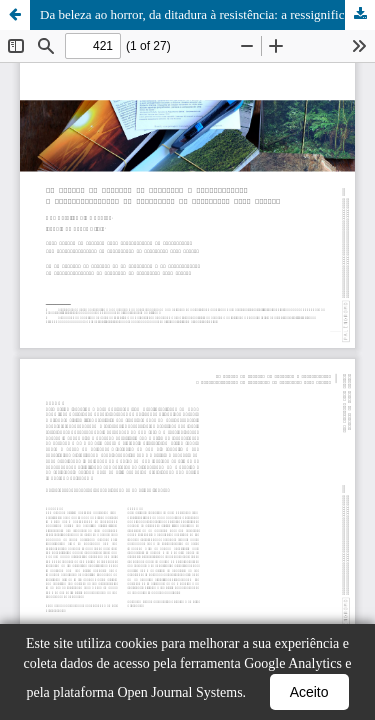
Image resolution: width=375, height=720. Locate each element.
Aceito (309, 692)
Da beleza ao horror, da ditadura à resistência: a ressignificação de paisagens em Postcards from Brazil (207, 14)
